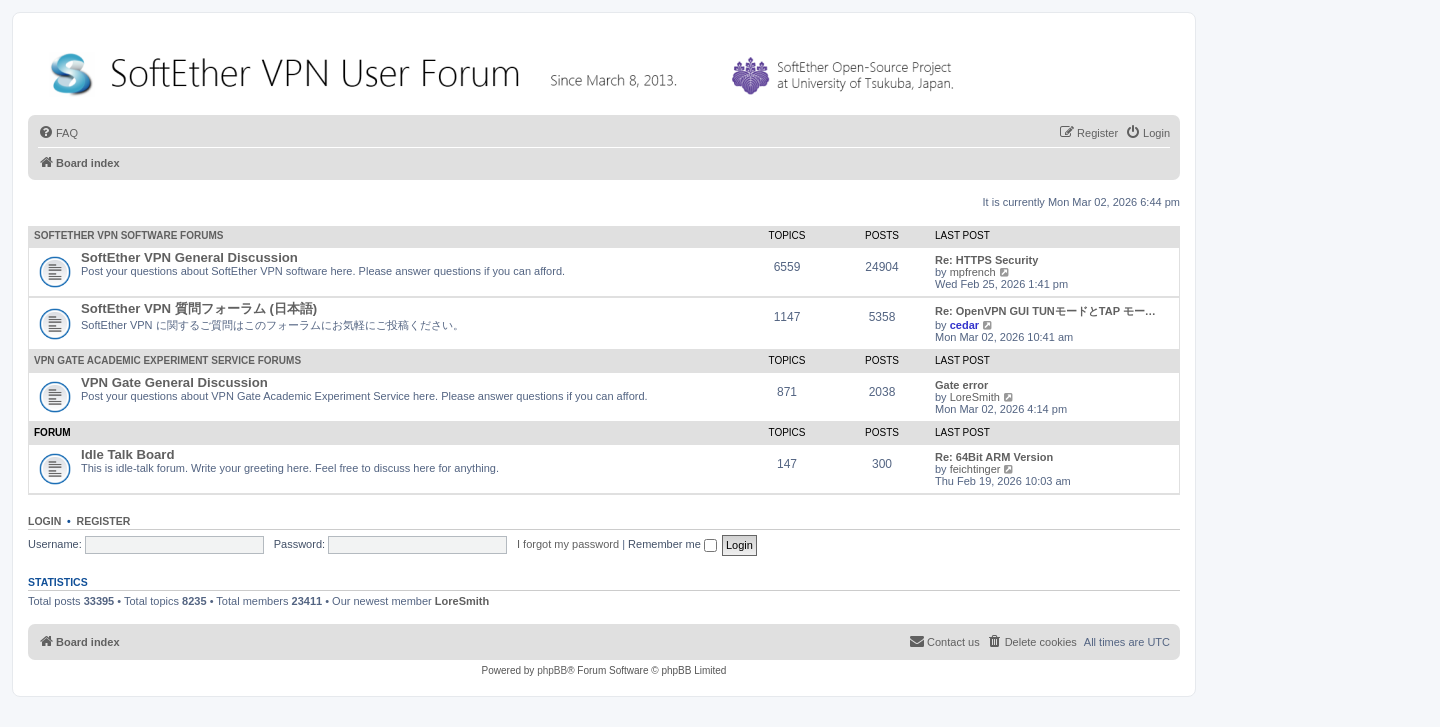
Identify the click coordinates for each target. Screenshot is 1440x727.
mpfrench (973, 272)
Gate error (961, 385)
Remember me (672, 544)
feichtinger (975, 469)
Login (44, 521)
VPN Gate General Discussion (174, 382)
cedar (964, 325)
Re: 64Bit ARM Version (994, 457)
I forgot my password (568, 544)
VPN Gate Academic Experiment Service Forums (167, 360)
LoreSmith (975, 397)
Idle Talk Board (128, 454)
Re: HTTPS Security (986, 260)
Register (104, 521)
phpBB (552, 670)
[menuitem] (58, 133)
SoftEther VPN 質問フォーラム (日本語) (199, 308)
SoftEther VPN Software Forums (128, 235)
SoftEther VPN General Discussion (189, 257)
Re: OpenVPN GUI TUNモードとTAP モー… (1045, 311)
